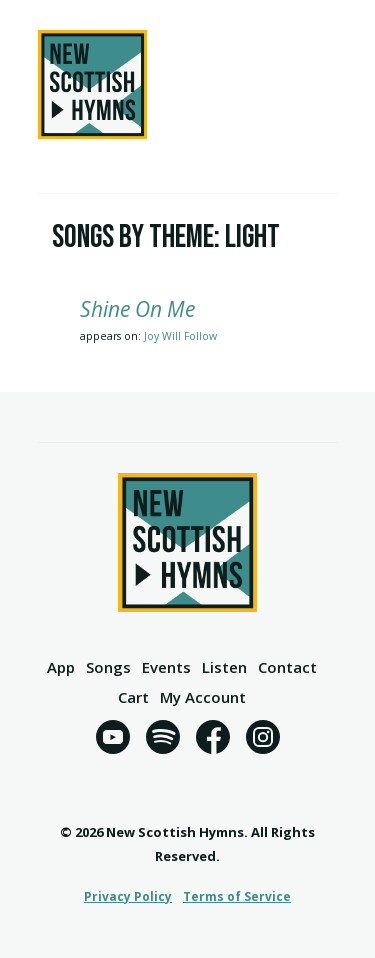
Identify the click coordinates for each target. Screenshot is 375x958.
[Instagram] (263, 740)
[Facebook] (213, 740)
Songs (108, 668)
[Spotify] (163, 740)
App (61, 668)
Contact (287, 668)
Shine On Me (137, 309)
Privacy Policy (128, 896)
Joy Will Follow (180, 336)
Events (166, 668)
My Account (203, 698)
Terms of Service (237, 896)
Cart (133, 698)
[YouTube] (113, 740)
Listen (224, 668)
